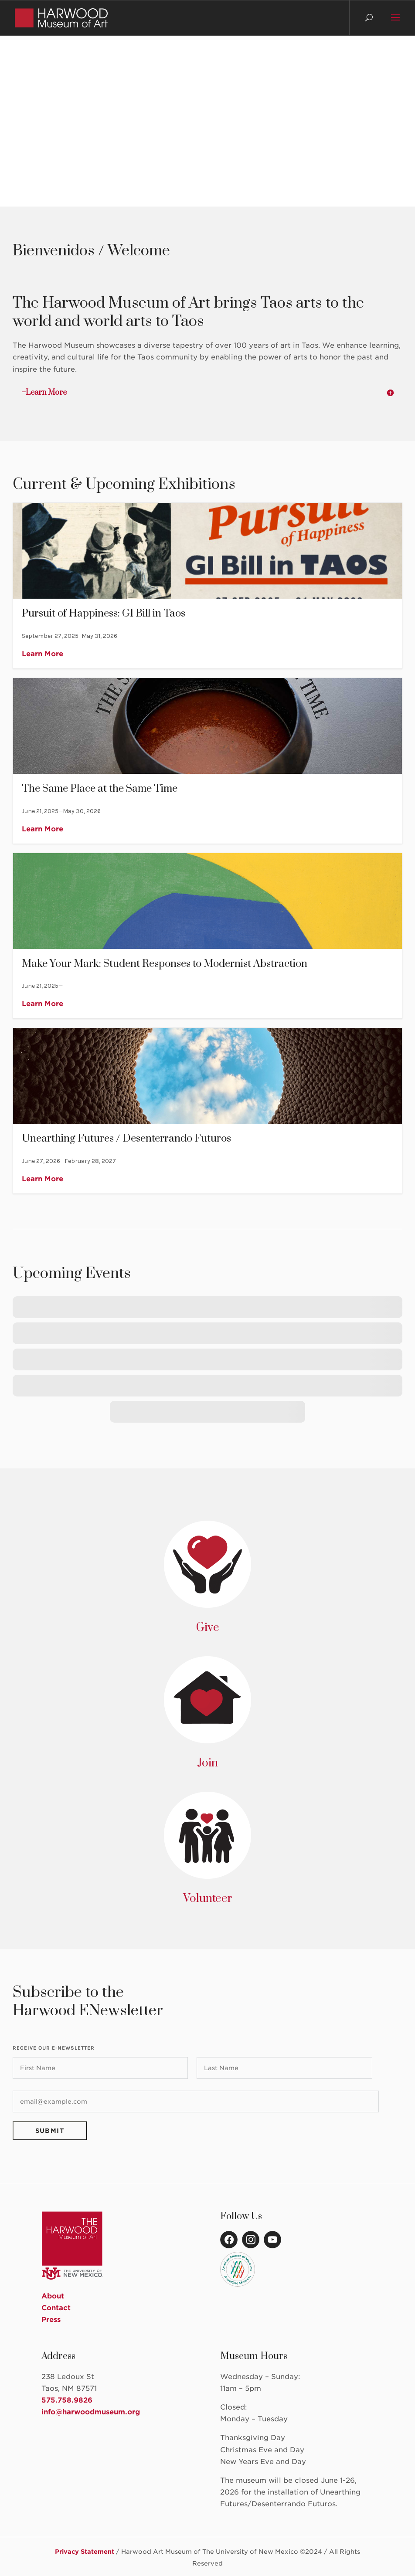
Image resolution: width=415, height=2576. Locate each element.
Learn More (42, 654)
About (52, 2296)
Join (207, 1763)
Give (207, 1627)
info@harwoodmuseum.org (90, 2412)
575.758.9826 (66, 2400)
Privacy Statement (84, 2551)
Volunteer (207, 1898)
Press (51, 2319)
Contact (56, 2308)
